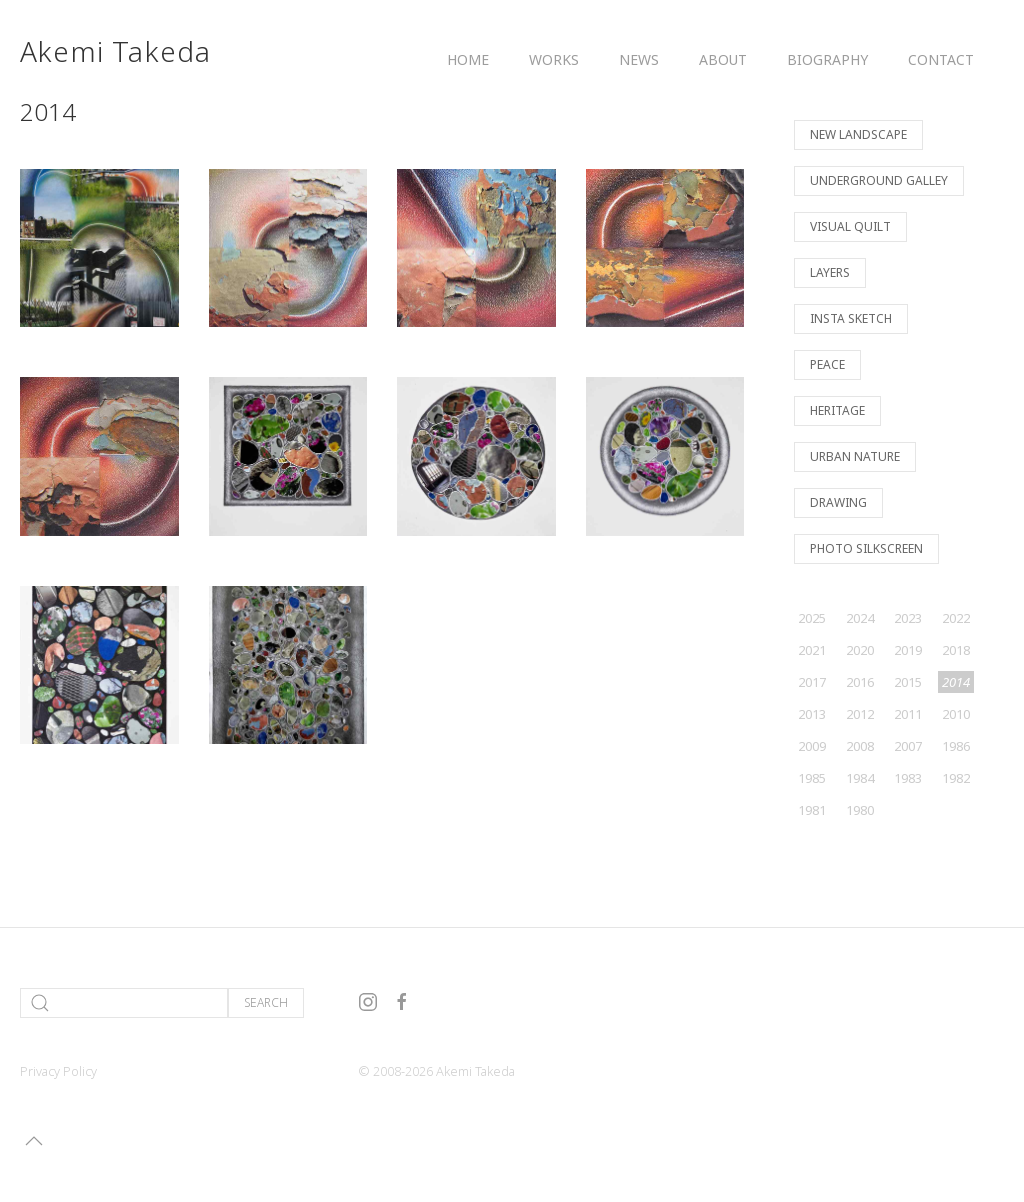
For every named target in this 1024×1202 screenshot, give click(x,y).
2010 (956, 714)
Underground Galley (879, 180)
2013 (812, 714)
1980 (860, 810)
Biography (827, 59)
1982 (956, 778)
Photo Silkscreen (866, 548)
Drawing (838, 502)
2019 (908, 650)
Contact (941, 59)
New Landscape (858, 134)
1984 (860, 778)
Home (468, 59)
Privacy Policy (58, 1071)
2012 (860, 714)
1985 (812, 778)
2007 (908, 746)
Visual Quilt (850, 226)
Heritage (837, 410)
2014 (956, 682)
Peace (827, 364)
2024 (860, 618)
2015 (908, 682)
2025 (812, 618)
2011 (908, 714)
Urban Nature (855, 456)
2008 (860, 746)
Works (554, 59)
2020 (860, 650)
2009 (812, 746)
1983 (908, 778)
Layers (830, 272)
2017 (812, 682)
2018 (956, 650)
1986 (956, 746)
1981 (812, 810)
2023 (908, 618)
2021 (812, 650)
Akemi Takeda (115, 51)
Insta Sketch (851, 318)
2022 (956, 618)
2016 (860, 682)
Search (266, 1002)
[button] (34, 1141)
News (639, 59)
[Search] (124, 1003)
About (723, 59)
